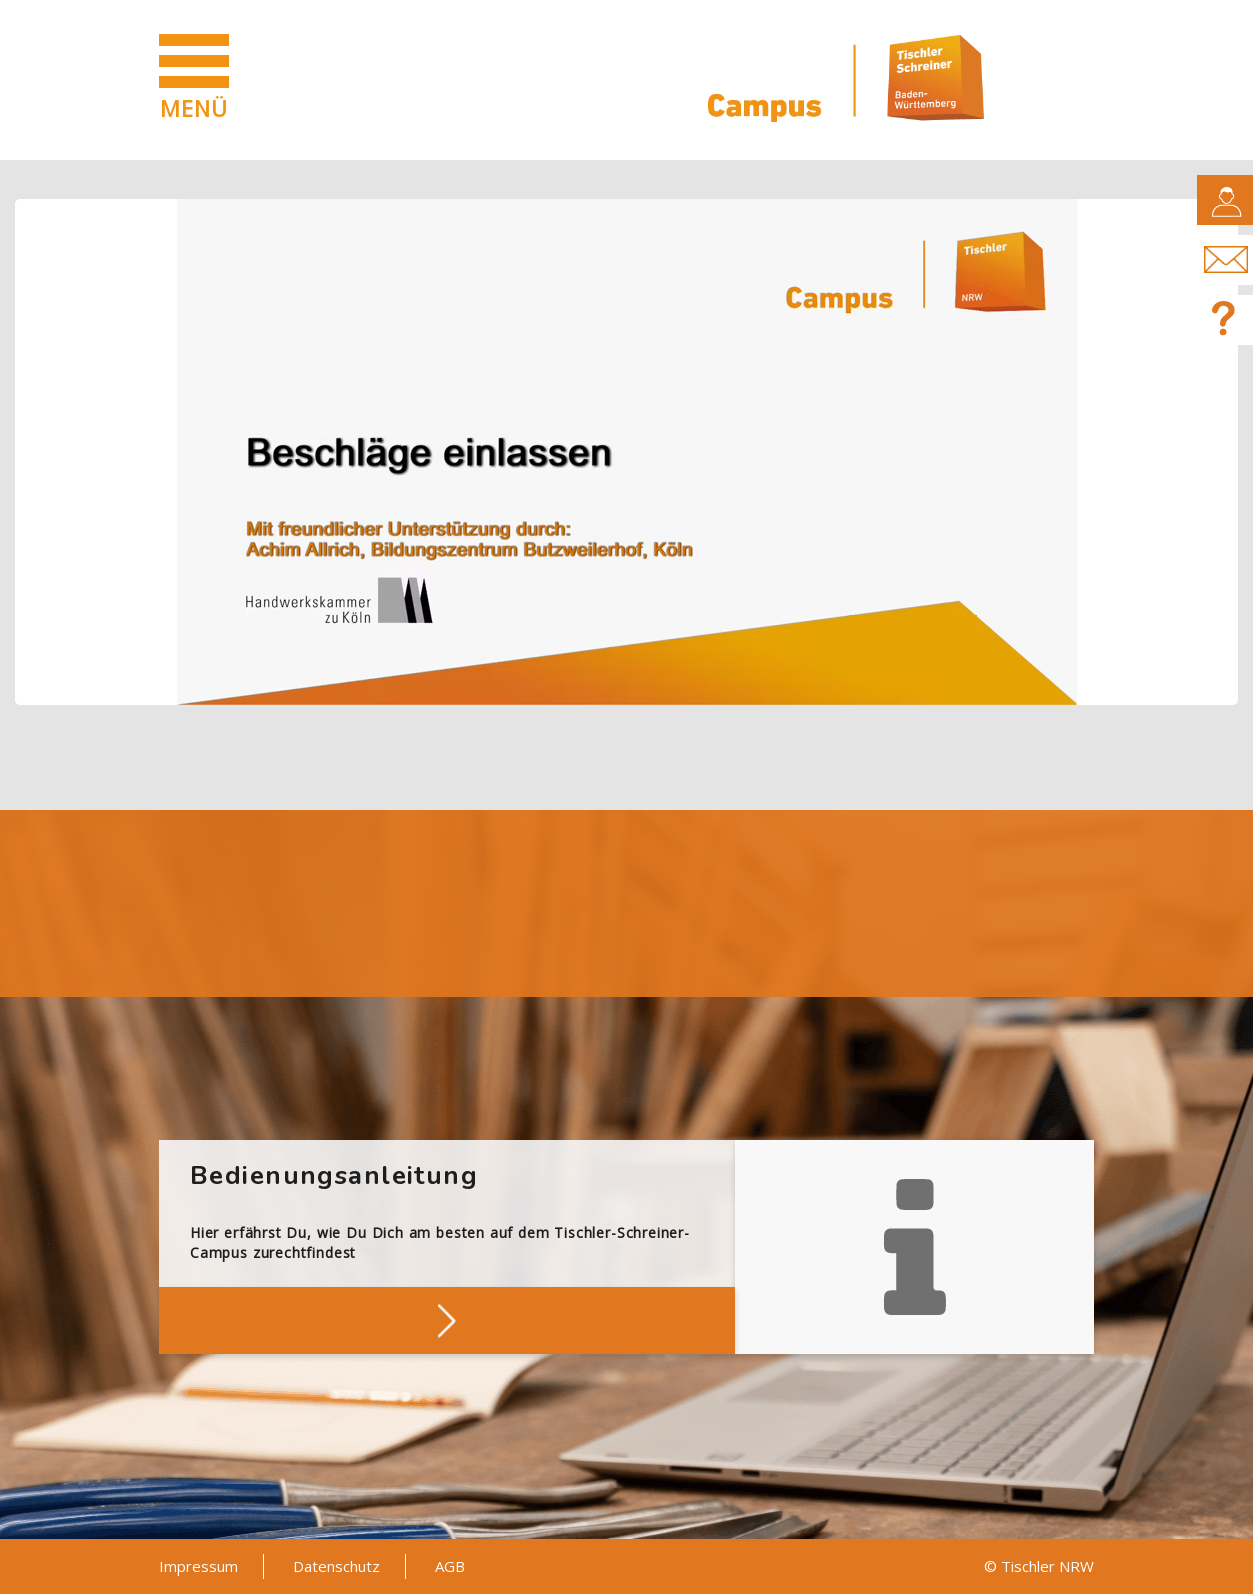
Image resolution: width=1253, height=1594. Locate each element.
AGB (450, 1566)
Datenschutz (336, 1566)
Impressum (198, 1566)
